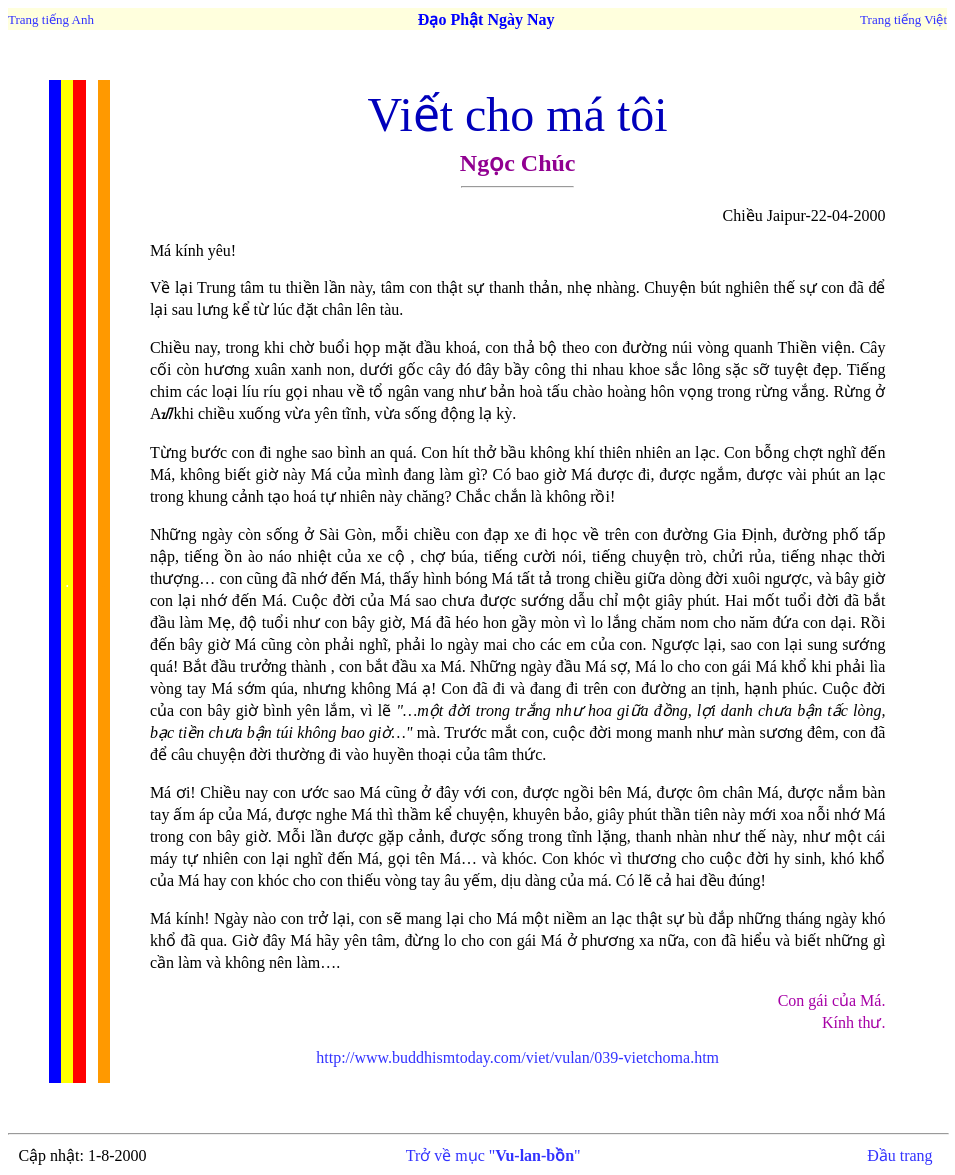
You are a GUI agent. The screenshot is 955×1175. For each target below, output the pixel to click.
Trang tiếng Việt (903, 19)
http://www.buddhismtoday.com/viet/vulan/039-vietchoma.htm (517, 1057)
